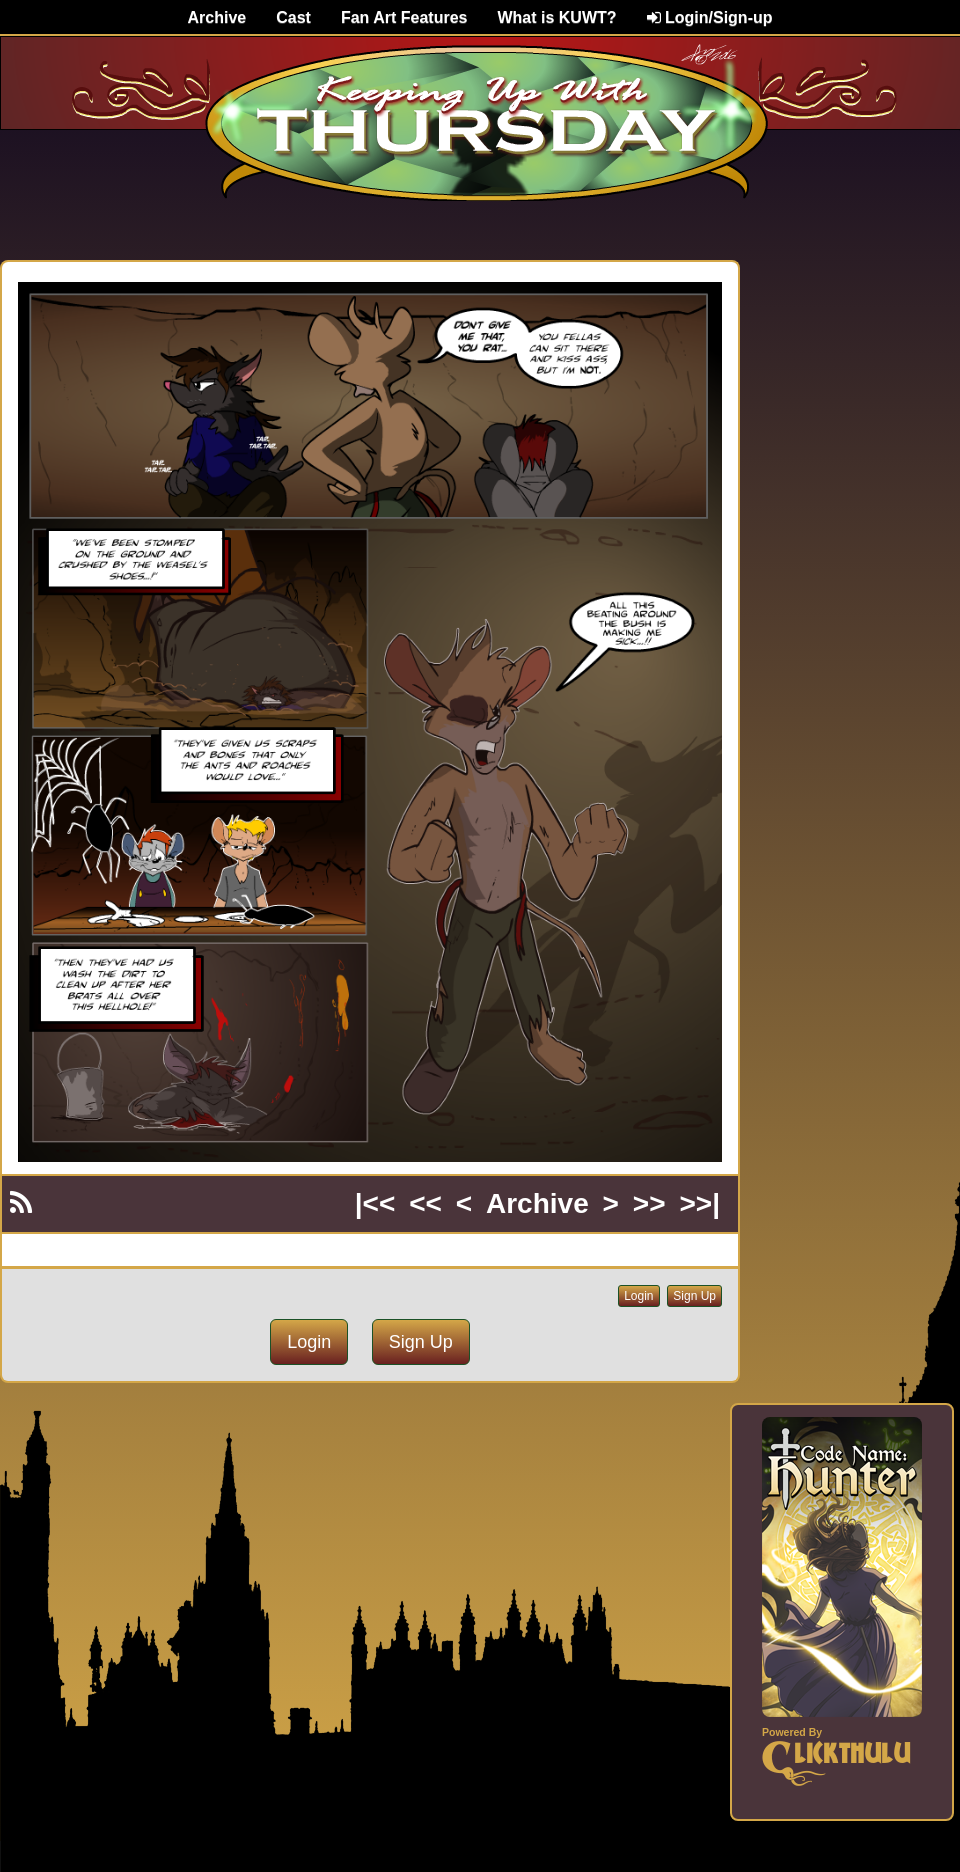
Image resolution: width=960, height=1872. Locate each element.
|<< (375, 1203)
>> (649, 1203)
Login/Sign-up (710, 17)
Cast (293, 17)
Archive (217, 17)
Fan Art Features (404, 17)
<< (425, 1203)
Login (638, 1296)
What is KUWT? (556, 17)
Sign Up (694, 1296)
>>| (699, 1203)
